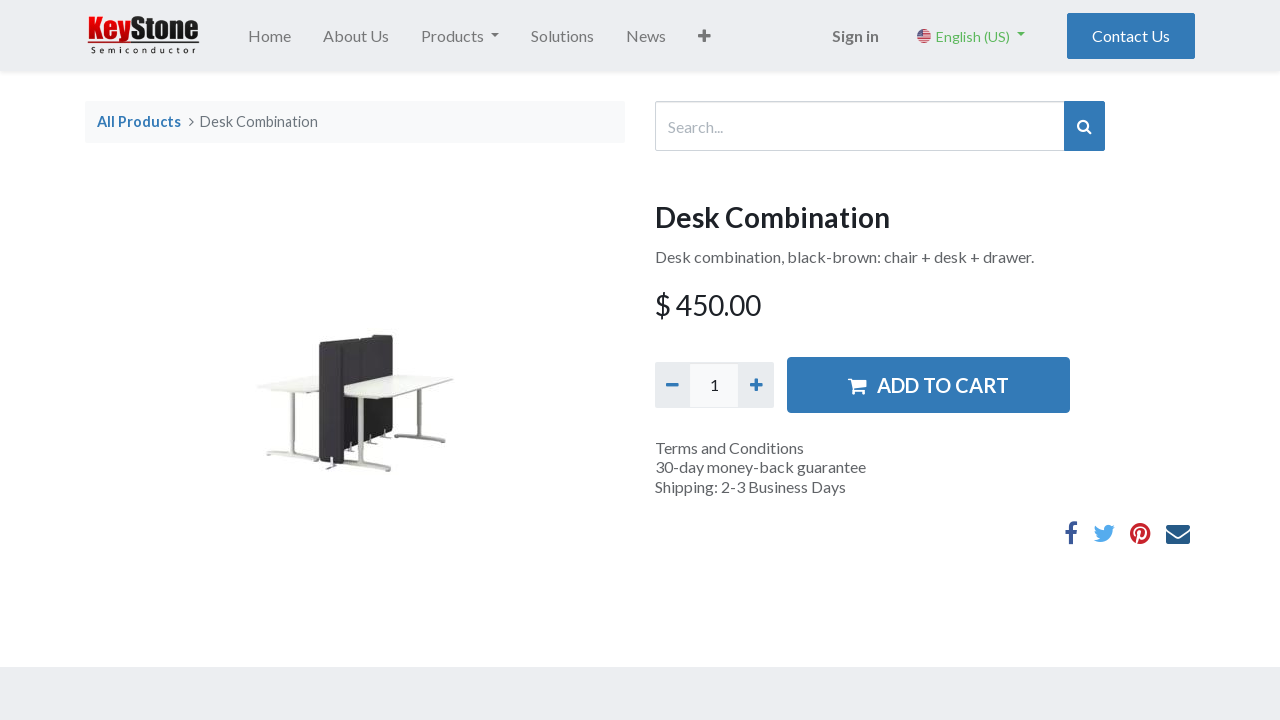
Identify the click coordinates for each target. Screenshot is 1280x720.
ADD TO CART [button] (928, 385)
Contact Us (1131, 35)
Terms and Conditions (729, 447)
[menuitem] (269, 36)
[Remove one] (672, 385)
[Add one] (755, 385)
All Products (139, 121)
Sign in (855, 35)
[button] (704, 36)
